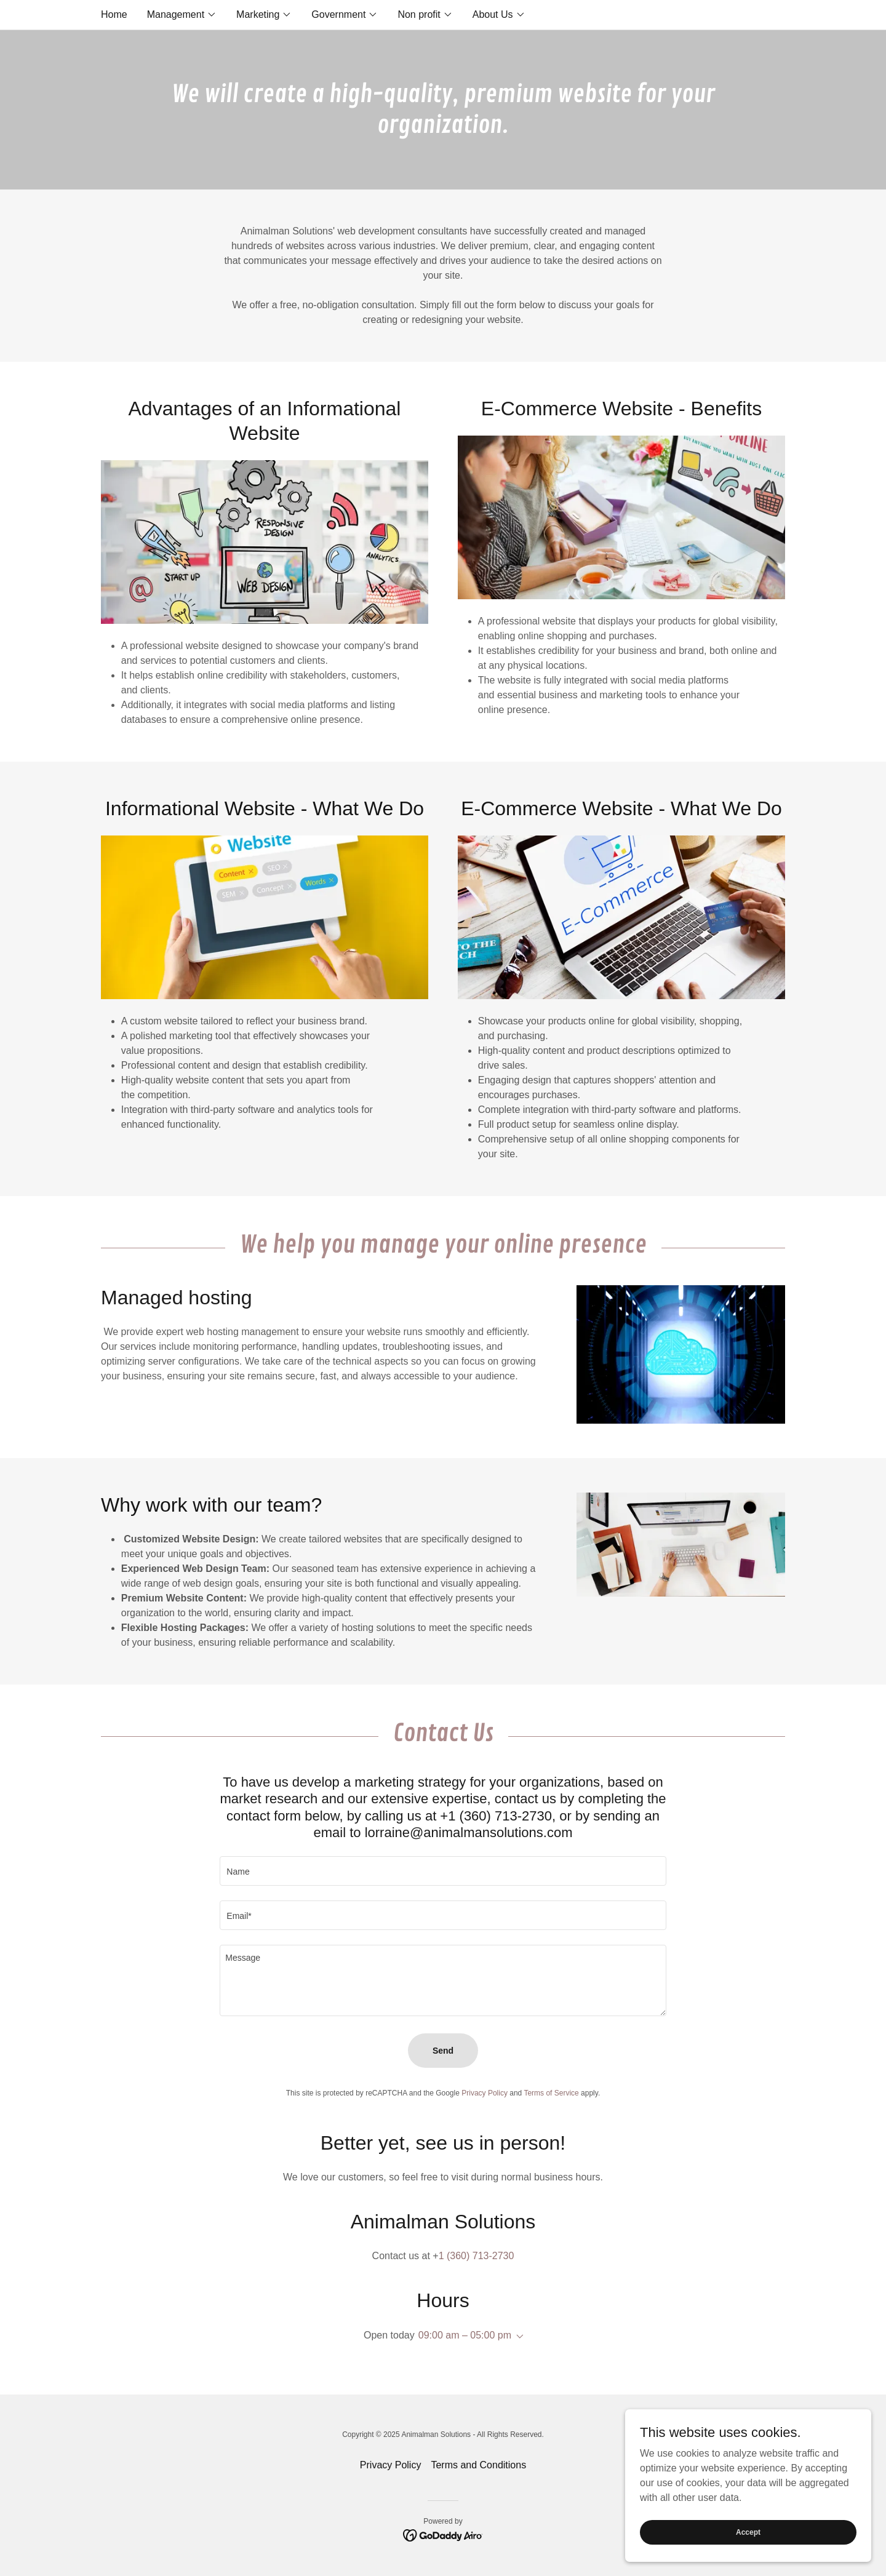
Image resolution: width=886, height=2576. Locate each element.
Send (443, 2051)
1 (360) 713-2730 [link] (476, 2256)
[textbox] (443, 1871)
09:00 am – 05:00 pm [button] (464, 2335)
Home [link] (114, 14)
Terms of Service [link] (551, 2093)
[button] (182, 14)
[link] (443, 2534)
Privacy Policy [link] (484, 2093)
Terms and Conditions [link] (478, 2465)
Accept (748, 2531)
